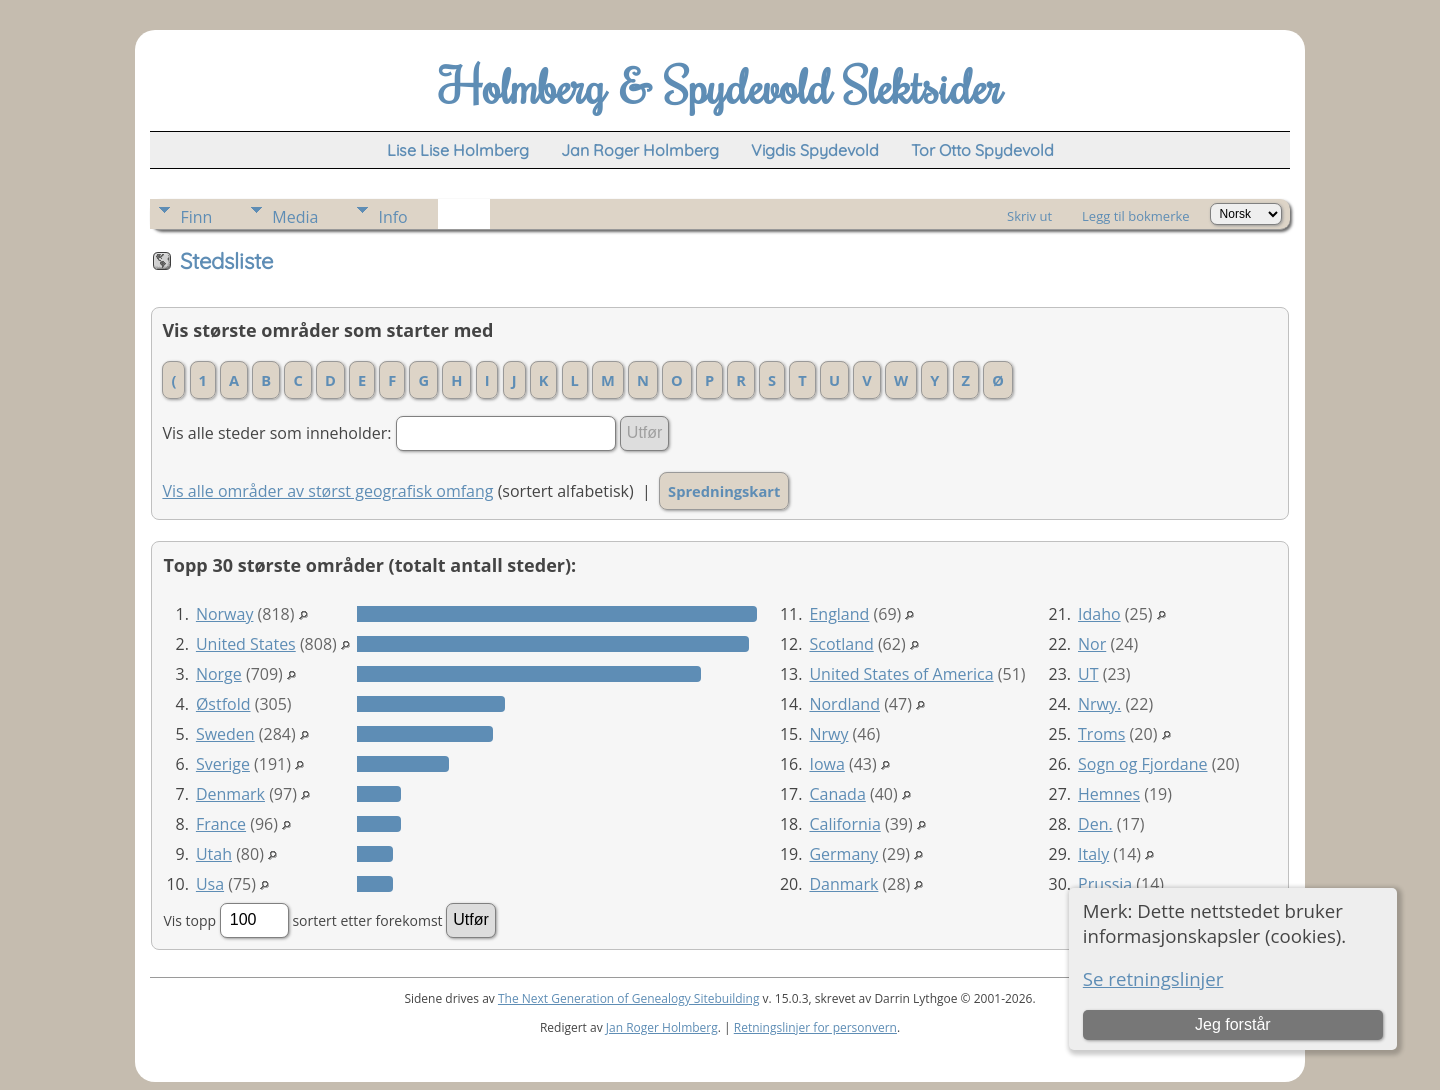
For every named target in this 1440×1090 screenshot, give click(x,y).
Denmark (230, 794)
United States (246, 644)
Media (295, 217)
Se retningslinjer (1153, 978)
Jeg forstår (1233, 1024)
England (839, 614)
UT (1088, 674)
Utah (214, 854)
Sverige (223, 764)
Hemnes (1109, 794)
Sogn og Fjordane (1142, 764)
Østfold (223, 704)
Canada (837, 794)
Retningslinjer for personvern (815, 1027)
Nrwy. (1099, 704)
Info (392, 217)
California (844, 824)
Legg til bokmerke (1136, 216)
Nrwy (828, 734)
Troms (1101, 734)
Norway (225, 614)
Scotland (841, 644)
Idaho (1099, 614)
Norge (219, 674)
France (221, 824)
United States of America (901, 674)
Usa (210, 884)
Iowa (826, 764)
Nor (1092, 644)
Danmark (843, 884)
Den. (1095, 824)
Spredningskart (724, 491)
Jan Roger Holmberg (662, 1027)
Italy (1093, 854)
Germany (843, 854)
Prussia (1105, 884)
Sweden (225, 734)
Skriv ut (1029, 216)
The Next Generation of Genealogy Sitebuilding (629, 998)
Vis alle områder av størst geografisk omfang (327, 491)
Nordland (844, 704)
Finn (196, 217)
